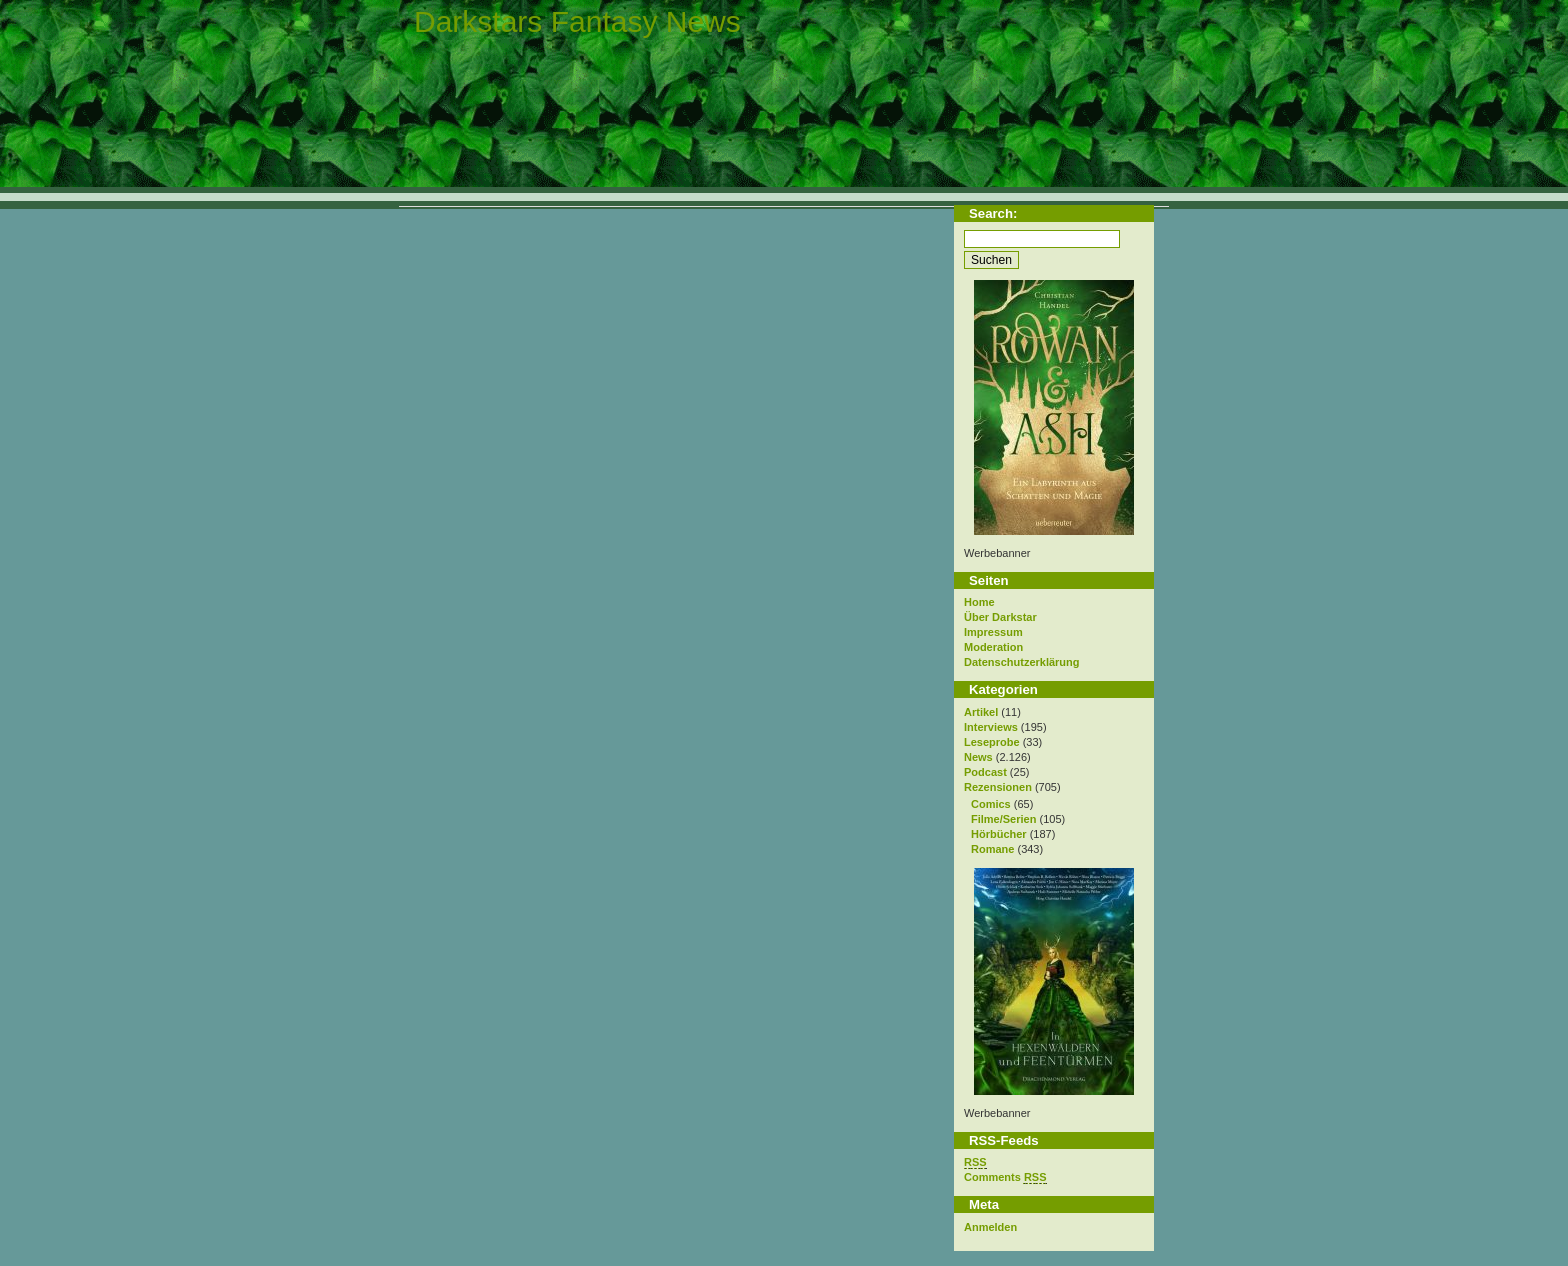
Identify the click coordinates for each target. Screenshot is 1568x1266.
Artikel (981, 712)
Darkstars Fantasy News (577, 21)
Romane (992, 849)
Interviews (991, 727)
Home (979, 602)
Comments (1005, 1177)
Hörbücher (999, 834)
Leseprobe (992, 742)
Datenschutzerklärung (1022, 662)
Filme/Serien (1003, 819)
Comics (991, 804)
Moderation (993, 647)
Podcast (985, 772)
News (978, 757)
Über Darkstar (1000, 617)
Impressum (993, 632)
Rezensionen (998, 787)
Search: (993, 213)
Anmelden (990, 1227)
